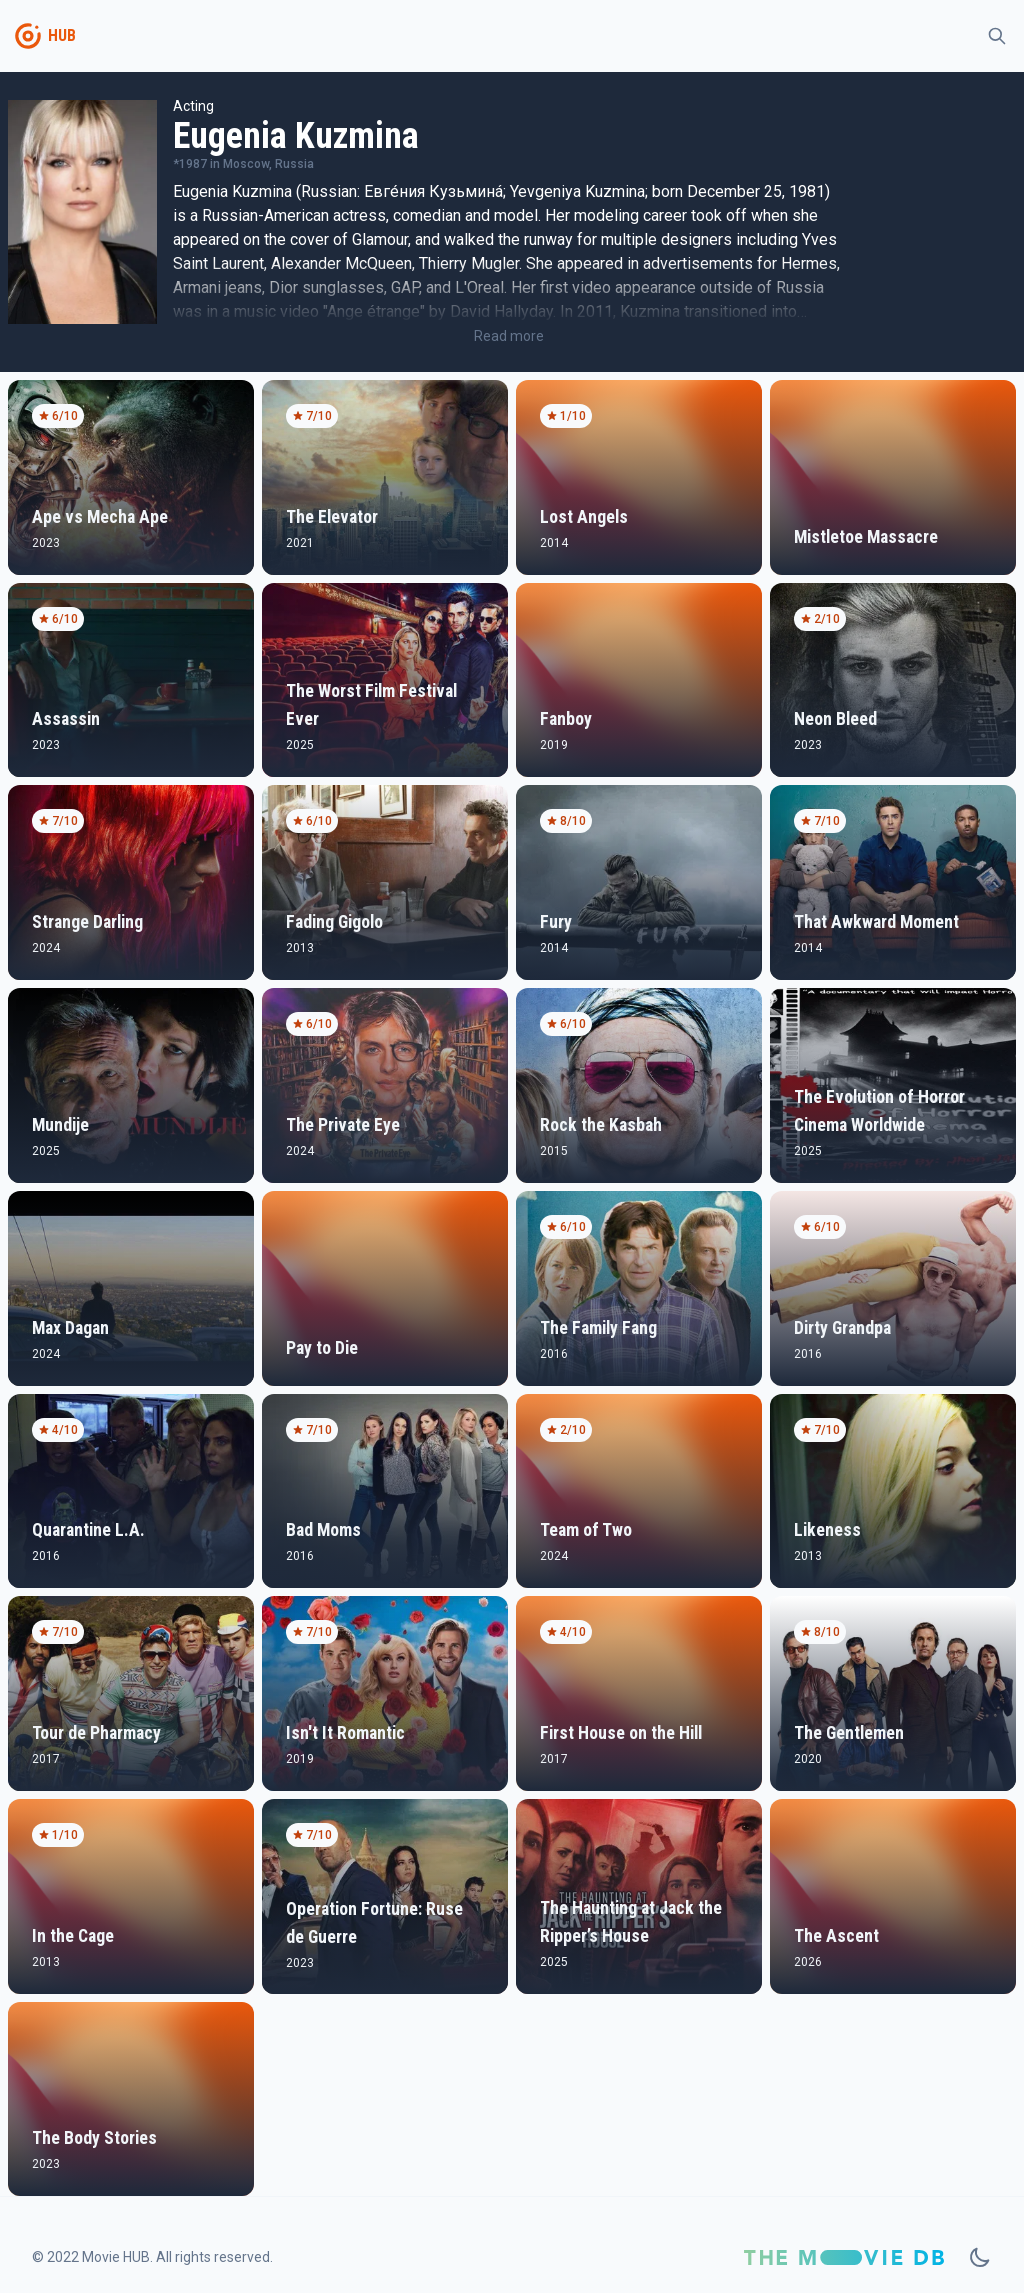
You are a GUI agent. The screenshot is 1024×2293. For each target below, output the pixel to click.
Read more (509, 336)
